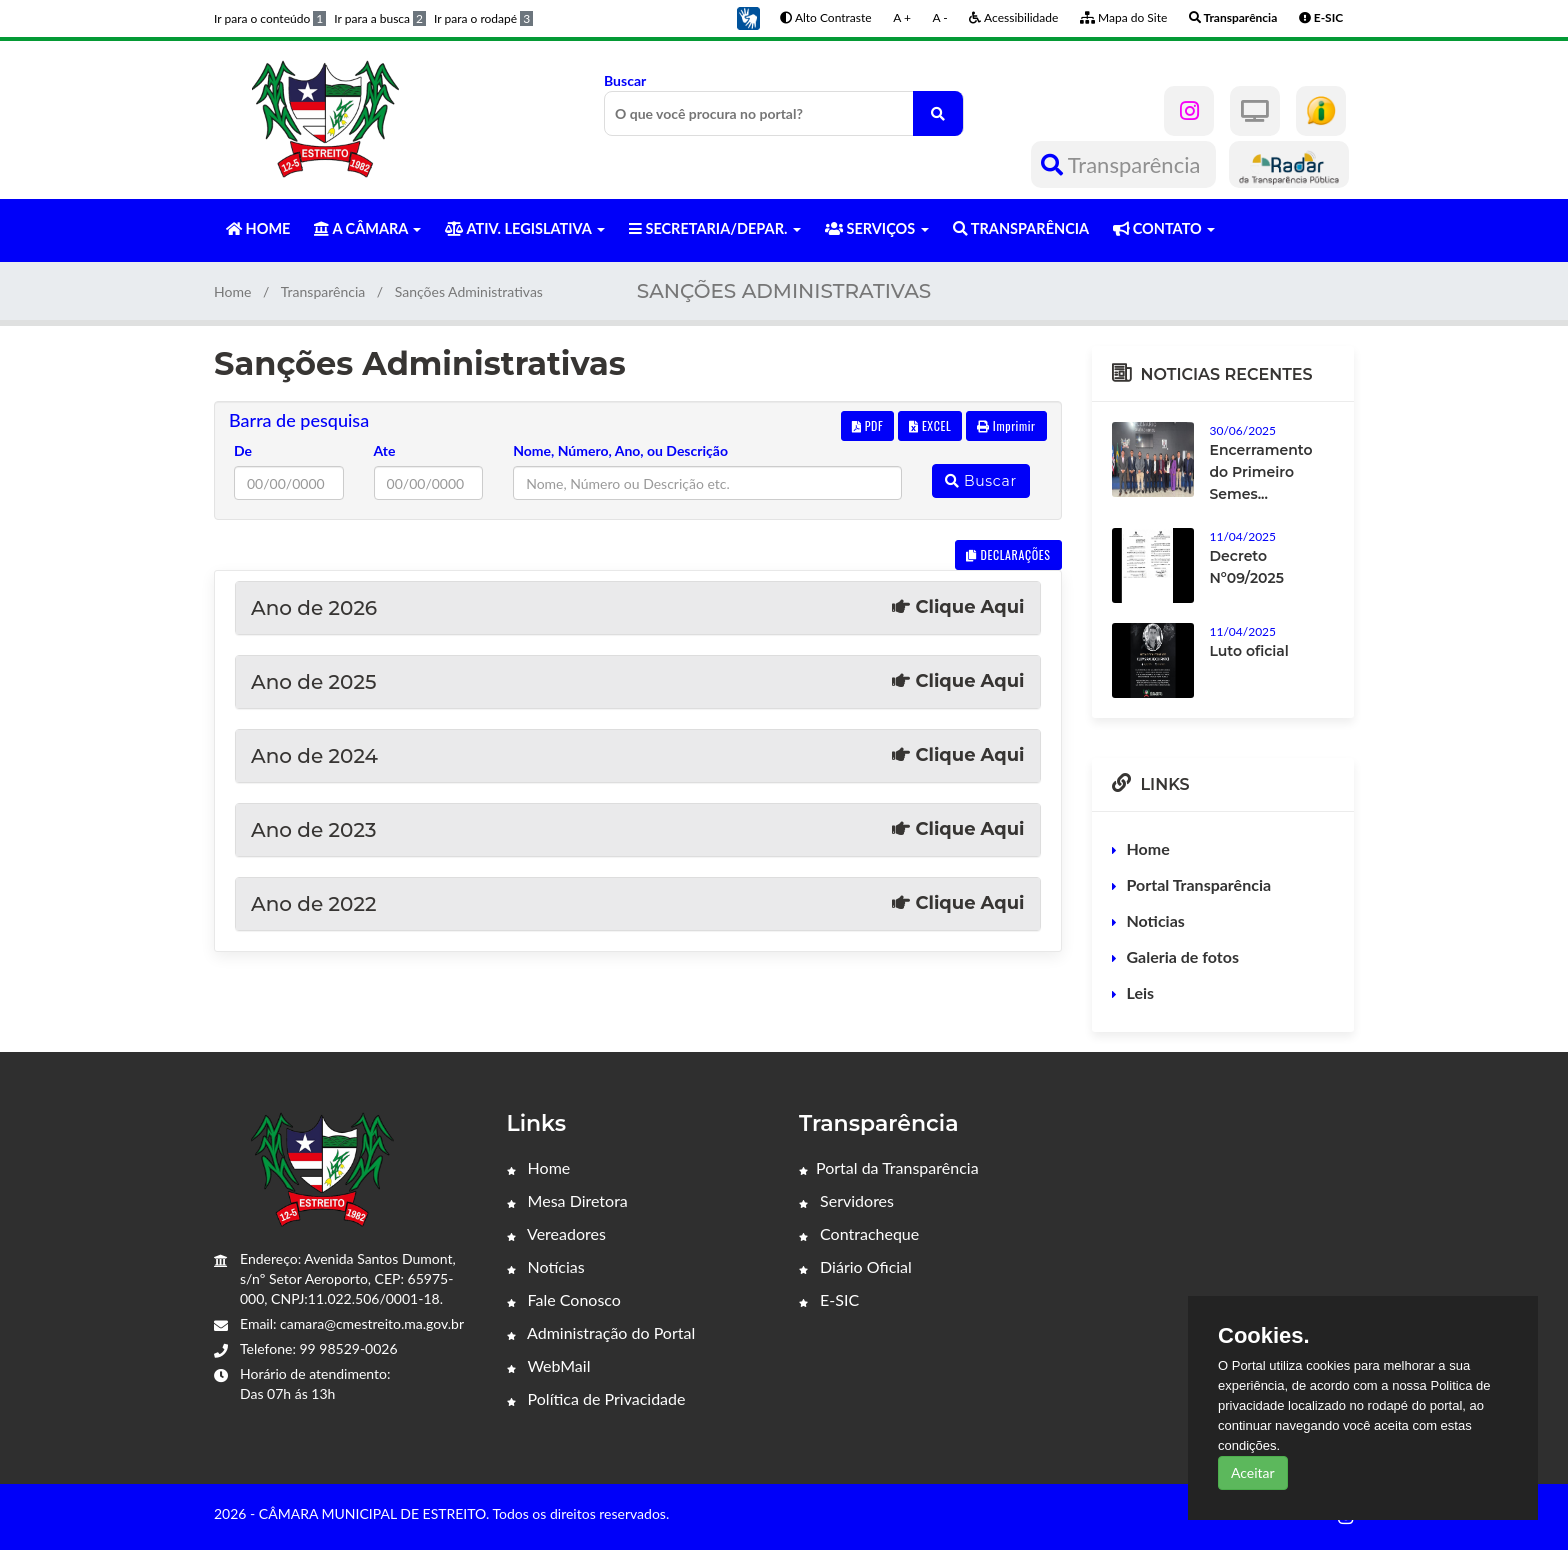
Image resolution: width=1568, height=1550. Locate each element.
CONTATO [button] (1164, 228)
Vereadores (556, 1233)
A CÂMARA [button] (367, 228)
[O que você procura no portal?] (938, 113)
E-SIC (829, 1299)
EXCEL (930, 425)
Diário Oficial (855, 1266)
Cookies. (1264, 1336)
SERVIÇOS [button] (877, 228)
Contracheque (859, 1233)
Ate (385, 450)
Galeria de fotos (1183, 956)
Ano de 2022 (638, 904)
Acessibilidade (1013, 17)
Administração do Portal (601, 1332)
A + (902, 17)
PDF (868, 425)
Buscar (784, 104)
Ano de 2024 (638, 756)
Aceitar (1253, 1472)
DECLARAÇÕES (1008, 554)
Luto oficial (1249, 651)
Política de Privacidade (596, 1398)
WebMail (549, 1365)
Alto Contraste (825, 17)
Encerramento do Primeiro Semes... (1261, 472)
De (243, 450)
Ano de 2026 (638, 608)
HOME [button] (258, 228)
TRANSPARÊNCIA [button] (1021, 228)
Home (232, 291)
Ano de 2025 (638, 682)
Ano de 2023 (638, 830)
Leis (1141, 992)
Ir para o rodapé (483, 18)
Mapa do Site (1123, 17)
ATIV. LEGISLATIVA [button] (524, 228)
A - (940, 17)
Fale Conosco (564, 1299)
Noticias (1156, 920)
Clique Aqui (958, 607)
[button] (748, 16)
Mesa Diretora (567, 1200)
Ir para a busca (380, 18)
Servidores (846, 1200)
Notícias (546, 1266)
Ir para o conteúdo (270, 18)
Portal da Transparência (889, 1167)
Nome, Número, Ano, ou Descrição (620, 450)
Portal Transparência (1199, 884)
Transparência (1123, 164)
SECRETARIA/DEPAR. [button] (715, 228)
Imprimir (1006, 425)
